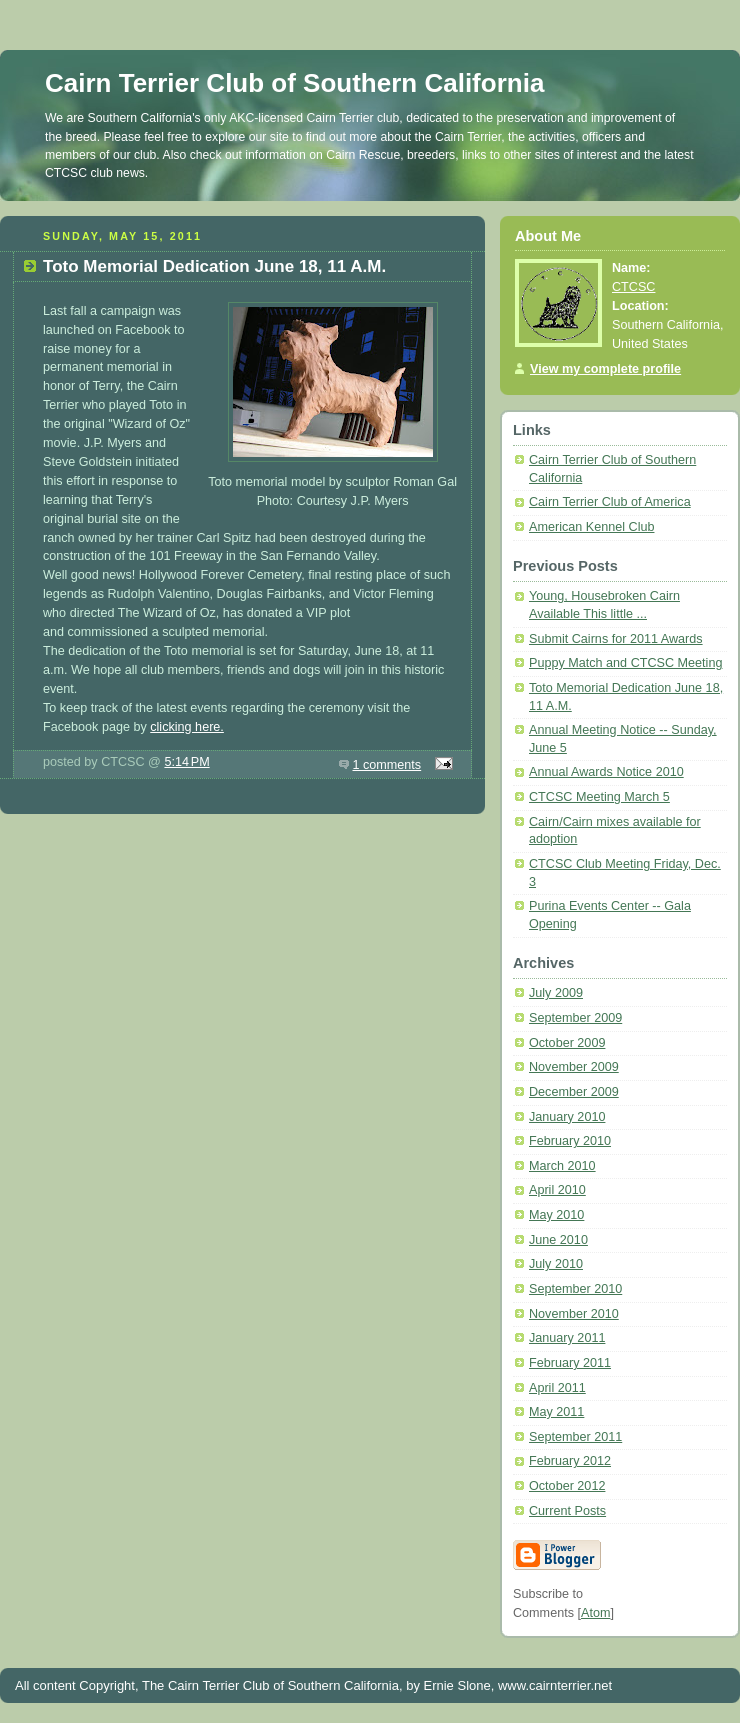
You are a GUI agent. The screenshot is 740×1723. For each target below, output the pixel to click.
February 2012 (570, 1461)
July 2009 (556, 993)
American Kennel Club (591, 527)
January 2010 (567, 1117)
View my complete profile (605, 369)
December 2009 (574, 1092)
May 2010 (556, 1215)
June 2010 (558, 1240)
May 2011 (556, 1412)
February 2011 (570, 1363)
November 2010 (574, 1314)
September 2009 (575, 1018)
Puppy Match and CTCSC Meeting (625, 663)
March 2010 (562, 1166)
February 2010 (570, 1141)
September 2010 (575, 1289)
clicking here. (187, 727)
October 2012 (567, 1486)
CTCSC (633, 287)
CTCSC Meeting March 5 (599, 797)
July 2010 (556, 1264)
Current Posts (567, 1511)
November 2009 (574, 1067)
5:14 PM (186, 762)
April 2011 (557, 1388)
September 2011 (575, 1437)
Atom (595, 1613)
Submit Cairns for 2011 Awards (616, 639)
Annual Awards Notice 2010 (606, 772)
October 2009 (567, 1043)
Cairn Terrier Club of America (610, 502)
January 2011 (567, 1338)
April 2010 (557, 1190)
